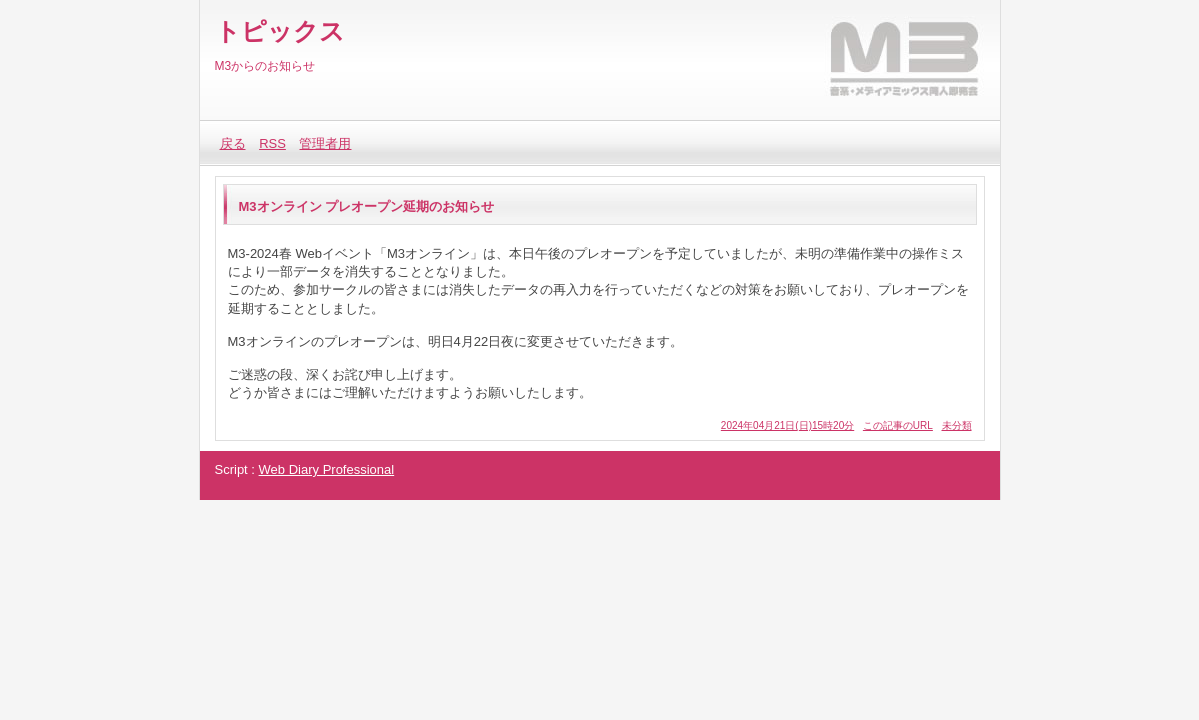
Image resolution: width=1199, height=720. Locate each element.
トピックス (280, 31)
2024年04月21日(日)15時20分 (787, 425)
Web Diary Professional (327, 469)
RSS (272, 143)
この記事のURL (898, 425)
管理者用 (325, 143)
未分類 (957, 425)
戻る (233, 143)
